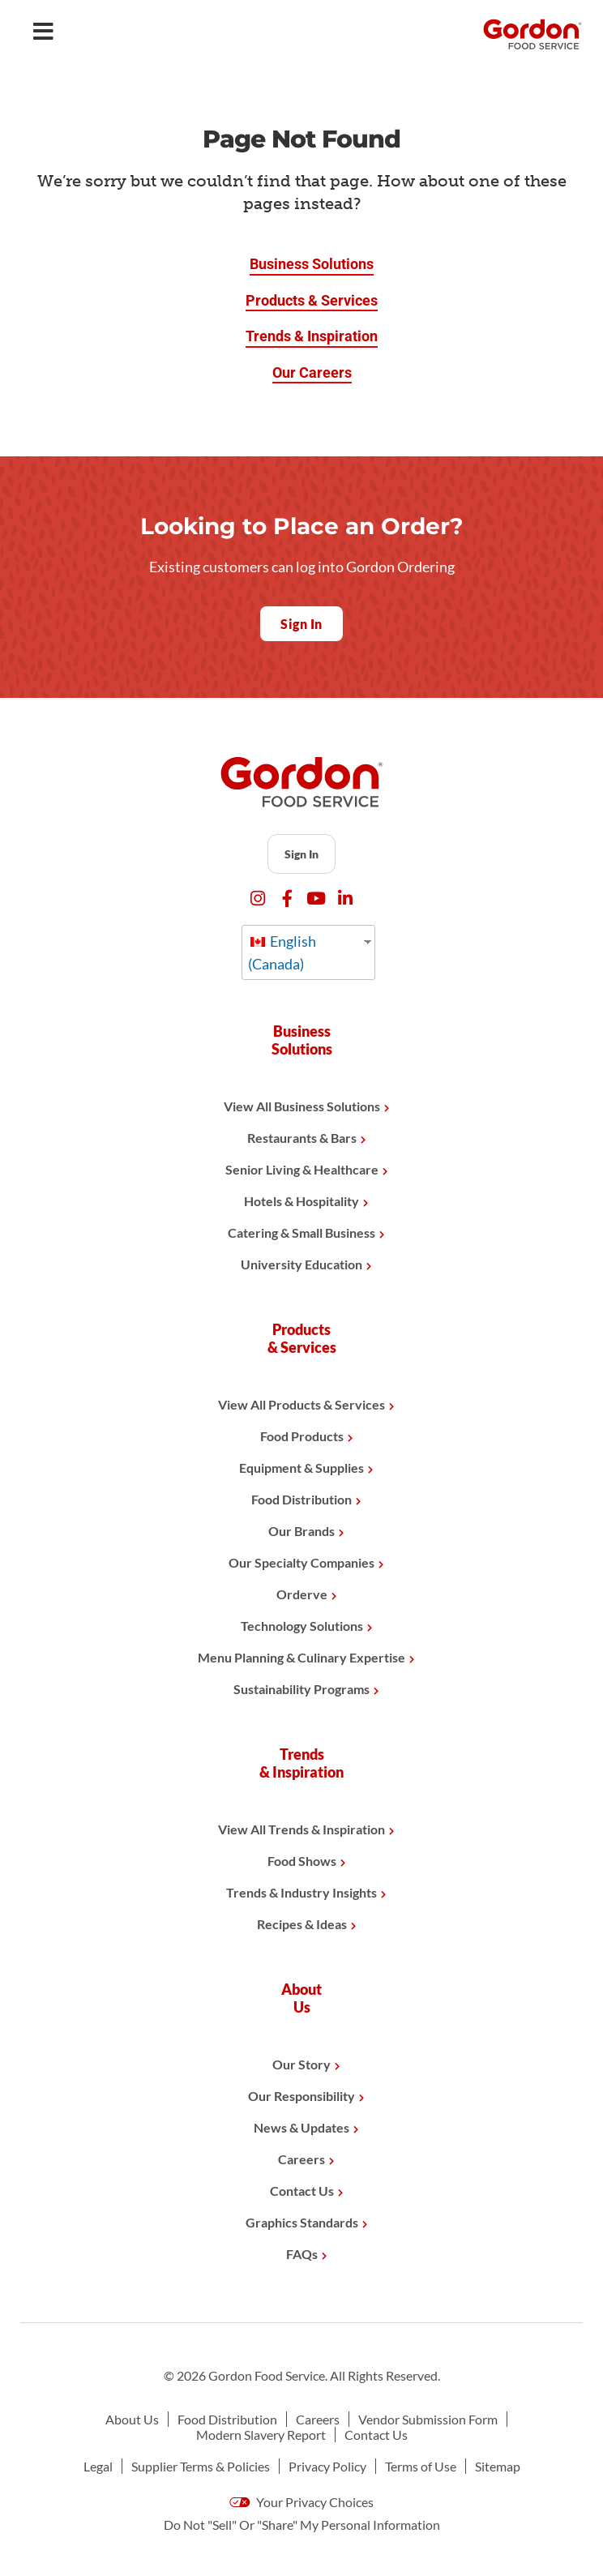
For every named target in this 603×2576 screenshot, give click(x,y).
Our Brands (301, 1530)
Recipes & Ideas (302, 1924)
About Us (132, 2419)
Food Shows (301, 1860)
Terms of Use (420, 2466)
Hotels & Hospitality (301, 1201)
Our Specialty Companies (301, 1562)
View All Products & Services (301, 1404)
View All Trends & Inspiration (301, 1829)
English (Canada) (282, 952)
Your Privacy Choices (301, 2502)
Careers (301, 2159)
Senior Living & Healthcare (301, 1169)
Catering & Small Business (301, 1232)
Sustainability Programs (301, 1689)
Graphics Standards (302, 2222)
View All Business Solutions (302, 1106)
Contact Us (302, 2190)
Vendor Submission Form (428, 2419)
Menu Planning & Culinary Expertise (301, 1657)
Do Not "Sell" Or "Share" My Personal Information (302, 2524)
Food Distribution (301, 1499)
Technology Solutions (302, 1625)
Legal (98, 2466)
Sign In (301, 854)
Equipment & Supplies (301, 1467)
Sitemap (497, 2466)
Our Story (301, 2064)
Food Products (302, 1436)
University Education (301, 1264)
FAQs (302, 2253)
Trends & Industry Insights (301, 1892)
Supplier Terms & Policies (200, 2466)
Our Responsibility (301, 2095)
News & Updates (301, 2127)
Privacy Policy (327, 2466)
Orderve (301, 1594)
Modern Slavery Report (261, 2434)
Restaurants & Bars (302, 1137)
